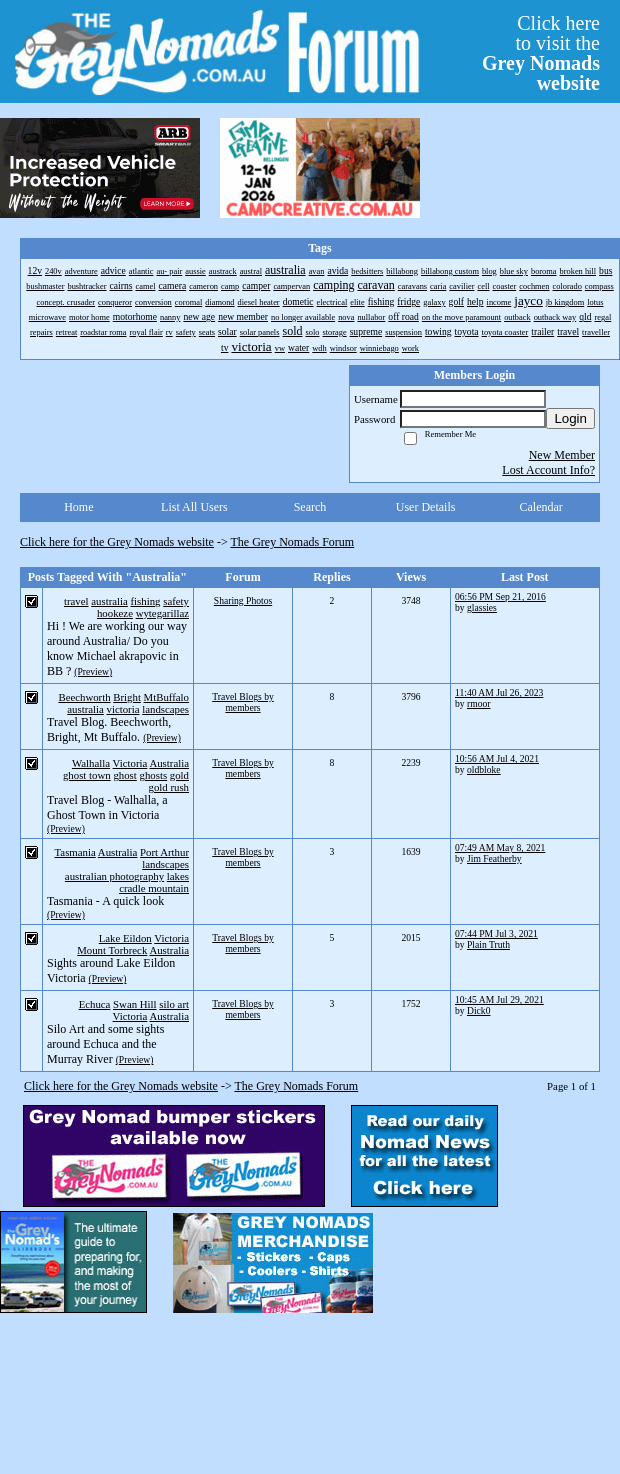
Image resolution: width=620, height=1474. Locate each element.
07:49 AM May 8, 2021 (500, 847)
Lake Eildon (125, 938)
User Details (426, 507)
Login (570, 418)
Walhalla (91, 763)
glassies (482, 607)
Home (78, 507)
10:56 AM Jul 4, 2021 (497, 758)
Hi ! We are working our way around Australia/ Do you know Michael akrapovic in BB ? (117, 648)
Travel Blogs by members (242, 702)
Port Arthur (164, 852)
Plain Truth (488, 944)
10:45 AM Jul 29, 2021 (499, 999)
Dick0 (478, 1010)
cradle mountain (154, 888)
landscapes (165, 709)
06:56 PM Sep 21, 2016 (500, 596)
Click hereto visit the (541, 53)
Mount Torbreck (112, 950)
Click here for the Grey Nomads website (117, 542)
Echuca (95, 1004)
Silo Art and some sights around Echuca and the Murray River (105, 1044)
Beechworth (84, 697)
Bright (127, 697)
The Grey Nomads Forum (293, 542)
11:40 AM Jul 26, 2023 (499, 692)
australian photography (114, 876)
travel (76, 601)
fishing (146, 601)
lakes (178, 876)
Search (310, 507)
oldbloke (484, 769)
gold (179, 775)
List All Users (194, 507)
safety (176, 601)
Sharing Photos (243, 600)
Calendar (541, 507)
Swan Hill (135, 1004)
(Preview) (93, 671)
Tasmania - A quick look (105, 901)
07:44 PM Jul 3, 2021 (496, 933)
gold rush (169, 787)
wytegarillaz (162, 613)
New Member (562, 455)
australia (109, 601)
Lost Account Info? (548, 470)
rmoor (478, 703)
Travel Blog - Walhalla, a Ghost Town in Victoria (107, 807)
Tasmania (75, 852)
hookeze (115, 613)
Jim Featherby (494, 858)
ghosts (153, 775)
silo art (174, 1004)
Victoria (130, 763)
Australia (169, 763)
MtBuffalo (166, 697)
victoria (123, 709)
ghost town (87, 775)
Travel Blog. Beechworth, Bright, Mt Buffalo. (109, 729)
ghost (124, 775)
